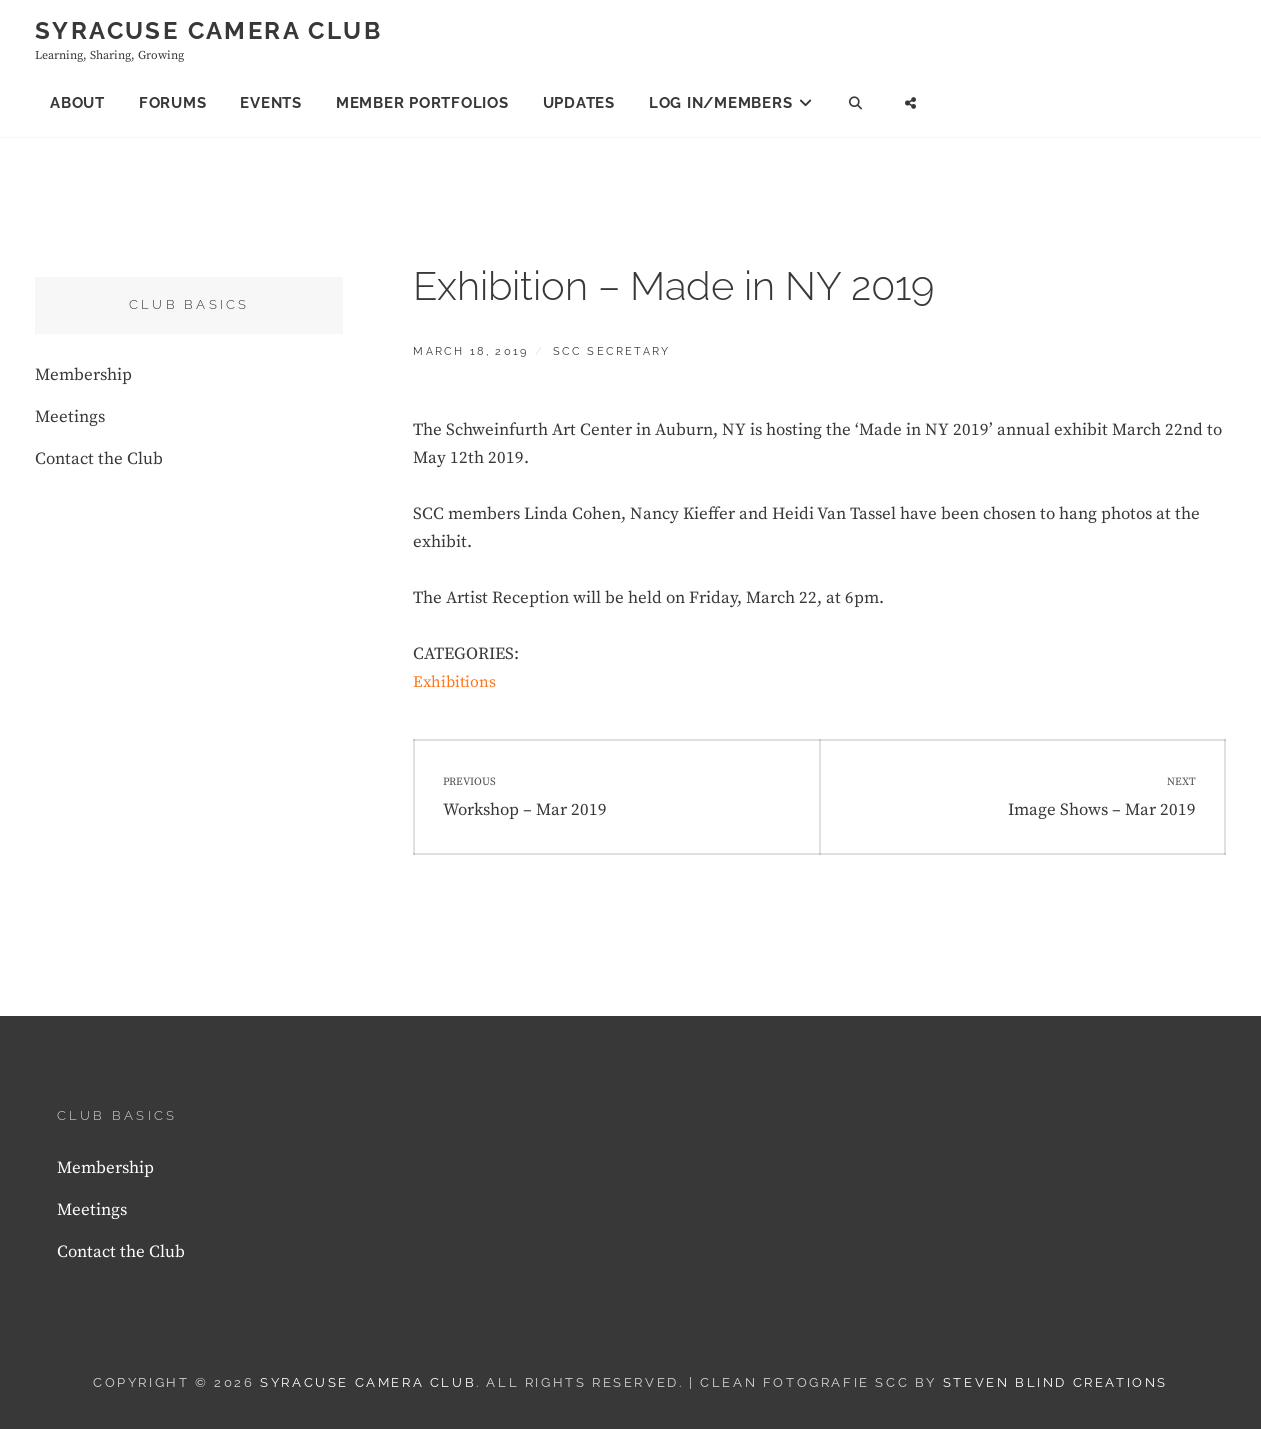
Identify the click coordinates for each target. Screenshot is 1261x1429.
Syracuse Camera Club (208, 30)
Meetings (70, 417)
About (77, 103)
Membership (83, 375)
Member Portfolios (422, 103)
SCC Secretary (612, 351)
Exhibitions (454, 682)
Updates (579, 103)
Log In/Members (721, 103)
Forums (173, 103)
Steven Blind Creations (1055, 1382)
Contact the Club (99, 459)
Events (271, 103)
